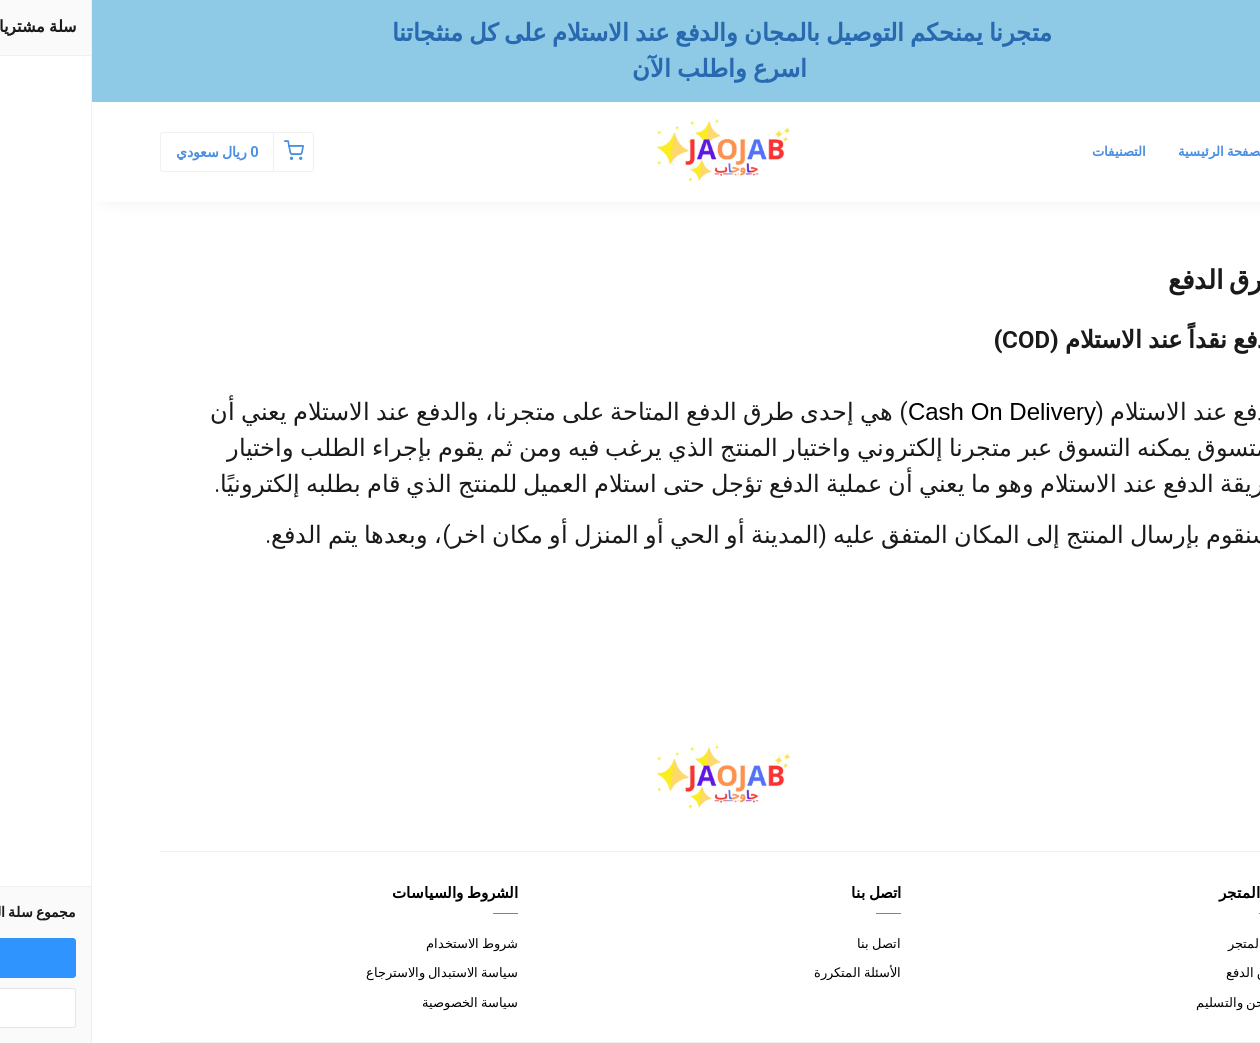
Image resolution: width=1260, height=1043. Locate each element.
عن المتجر (1164, 943)
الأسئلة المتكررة (765, 972)
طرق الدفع (1163, 972)
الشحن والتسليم (1148, 1002)
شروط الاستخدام (380, 943)
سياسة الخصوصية (378, 1002)
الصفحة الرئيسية (1131, 151)
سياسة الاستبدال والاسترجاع (350, 972)
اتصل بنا (787, 943)
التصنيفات (1027, 151)
